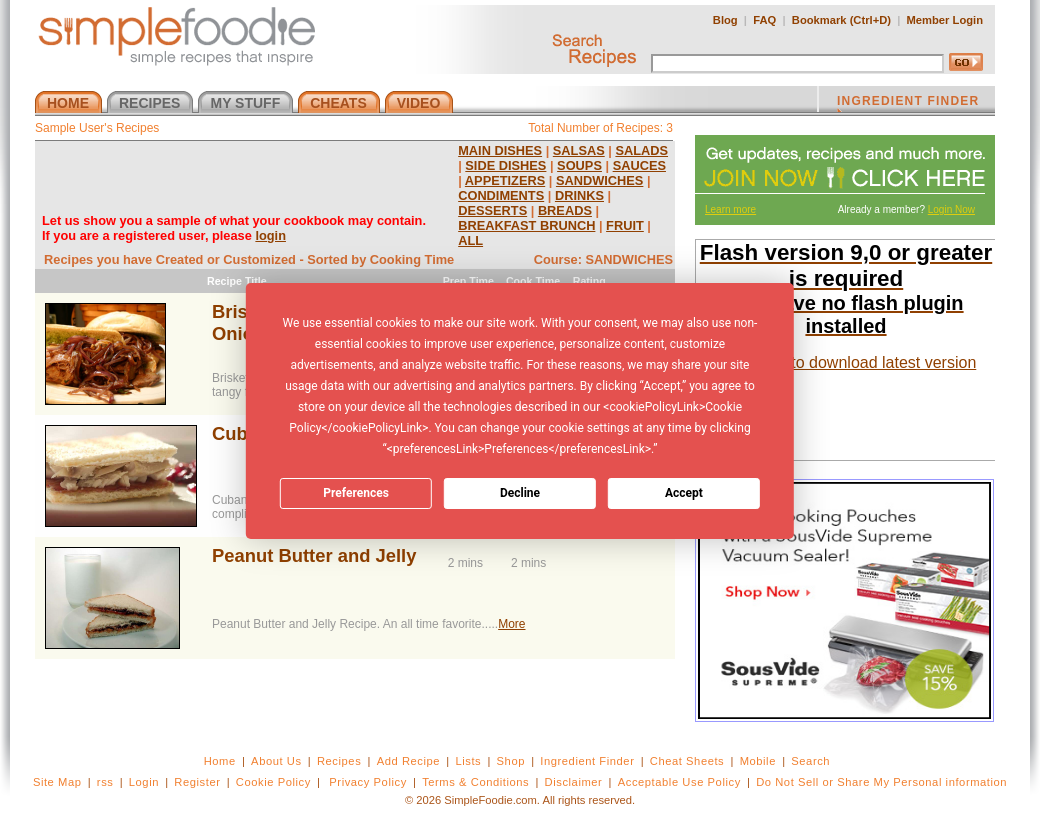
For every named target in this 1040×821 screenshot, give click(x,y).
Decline (520, 493)
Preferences (356, 493)
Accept (684, 493)
